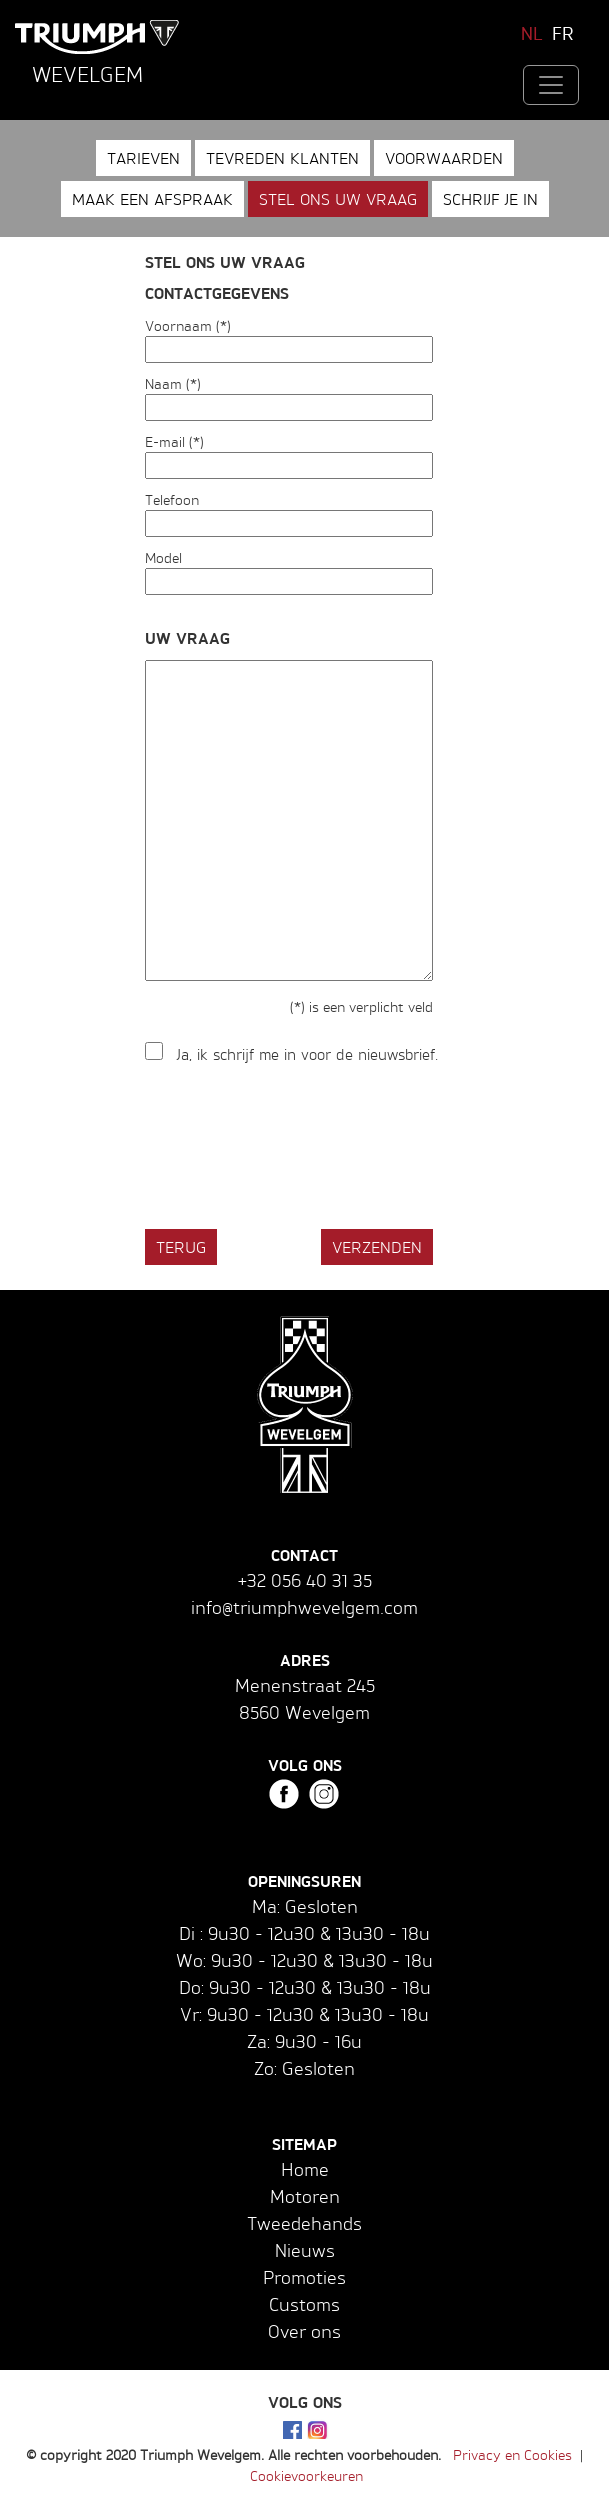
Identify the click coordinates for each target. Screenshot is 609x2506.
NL (532, 33)
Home (305, 2169)
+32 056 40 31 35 (305, 1580)
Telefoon (172, 499)
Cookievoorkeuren (306, 2475)
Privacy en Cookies (512, 2454)
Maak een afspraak (152, 199)
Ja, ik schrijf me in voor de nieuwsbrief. (307, 1054)
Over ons (304, 2331)
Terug (181, 1247)
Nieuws (305, 2250)
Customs (304, 2304)
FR (563, 33)
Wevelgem (87, 74)
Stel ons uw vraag (338, 199)
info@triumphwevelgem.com (304, 1607)
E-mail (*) (174, 441)
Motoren (305, 2196)
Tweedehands (304, 2223)
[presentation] (297, 1148)
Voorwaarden (444, 158)
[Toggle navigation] (551, 85)
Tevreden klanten (282, 158)
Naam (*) (173, 383)
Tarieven (143, 158)
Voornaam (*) (188, 325)
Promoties (304, 2277)
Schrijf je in (490, 199)
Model (163, 557)
